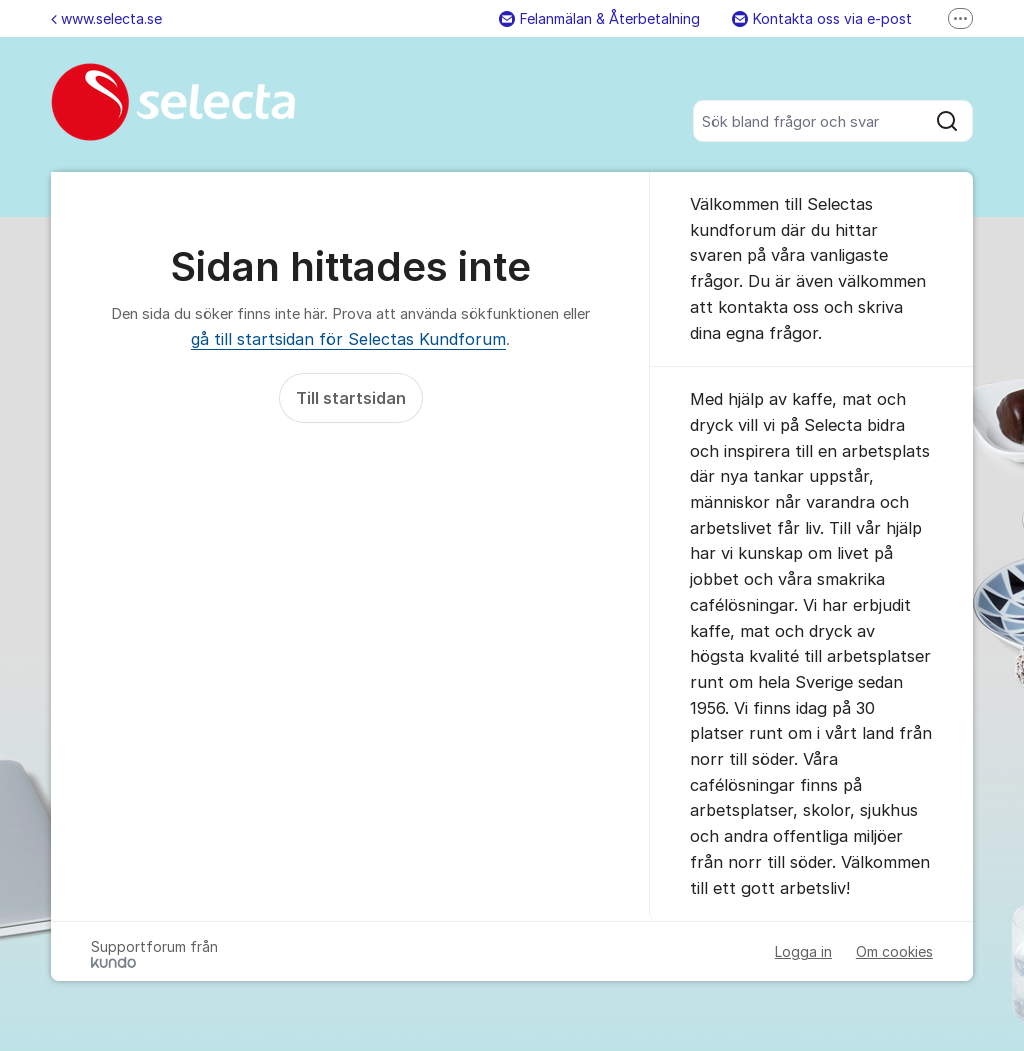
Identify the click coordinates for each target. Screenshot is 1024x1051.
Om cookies (894, 951)
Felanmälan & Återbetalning (599, 18)
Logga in (803, 951)
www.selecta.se (106, 18)
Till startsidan (351, 398)
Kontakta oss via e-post (822, 18)
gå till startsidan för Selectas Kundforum (348, 339)
